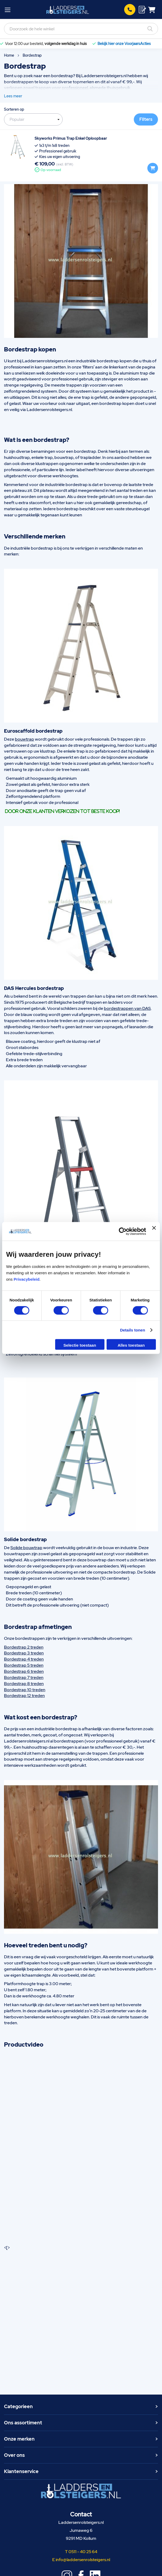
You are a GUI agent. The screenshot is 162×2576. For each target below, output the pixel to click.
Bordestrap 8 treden (24, 1683)
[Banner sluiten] (154, 1231)
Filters (145, 119)
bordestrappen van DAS (127, 1008)
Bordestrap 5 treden (23, 1665)
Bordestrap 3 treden (24, 1653)
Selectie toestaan (79, 1345)
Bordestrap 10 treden (24, 1690)
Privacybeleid (26, 1279)
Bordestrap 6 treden (24, 1671)
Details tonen (132, 1330)
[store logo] (67, 9)
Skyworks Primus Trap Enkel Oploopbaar (71, 138)
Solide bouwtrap (26, 1547)
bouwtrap (24, 739)
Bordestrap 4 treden (24, 1659)
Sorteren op (14, 109)
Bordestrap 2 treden (23, 1647)
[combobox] (81, 29)
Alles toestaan (131, 1345)
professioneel (75, 87)
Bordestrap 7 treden (23, 1677)
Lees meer (13, 96)
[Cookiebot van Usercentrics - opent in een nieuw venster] (122, 1231)
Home (9, 55)
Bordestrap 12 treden (24, 1695)
